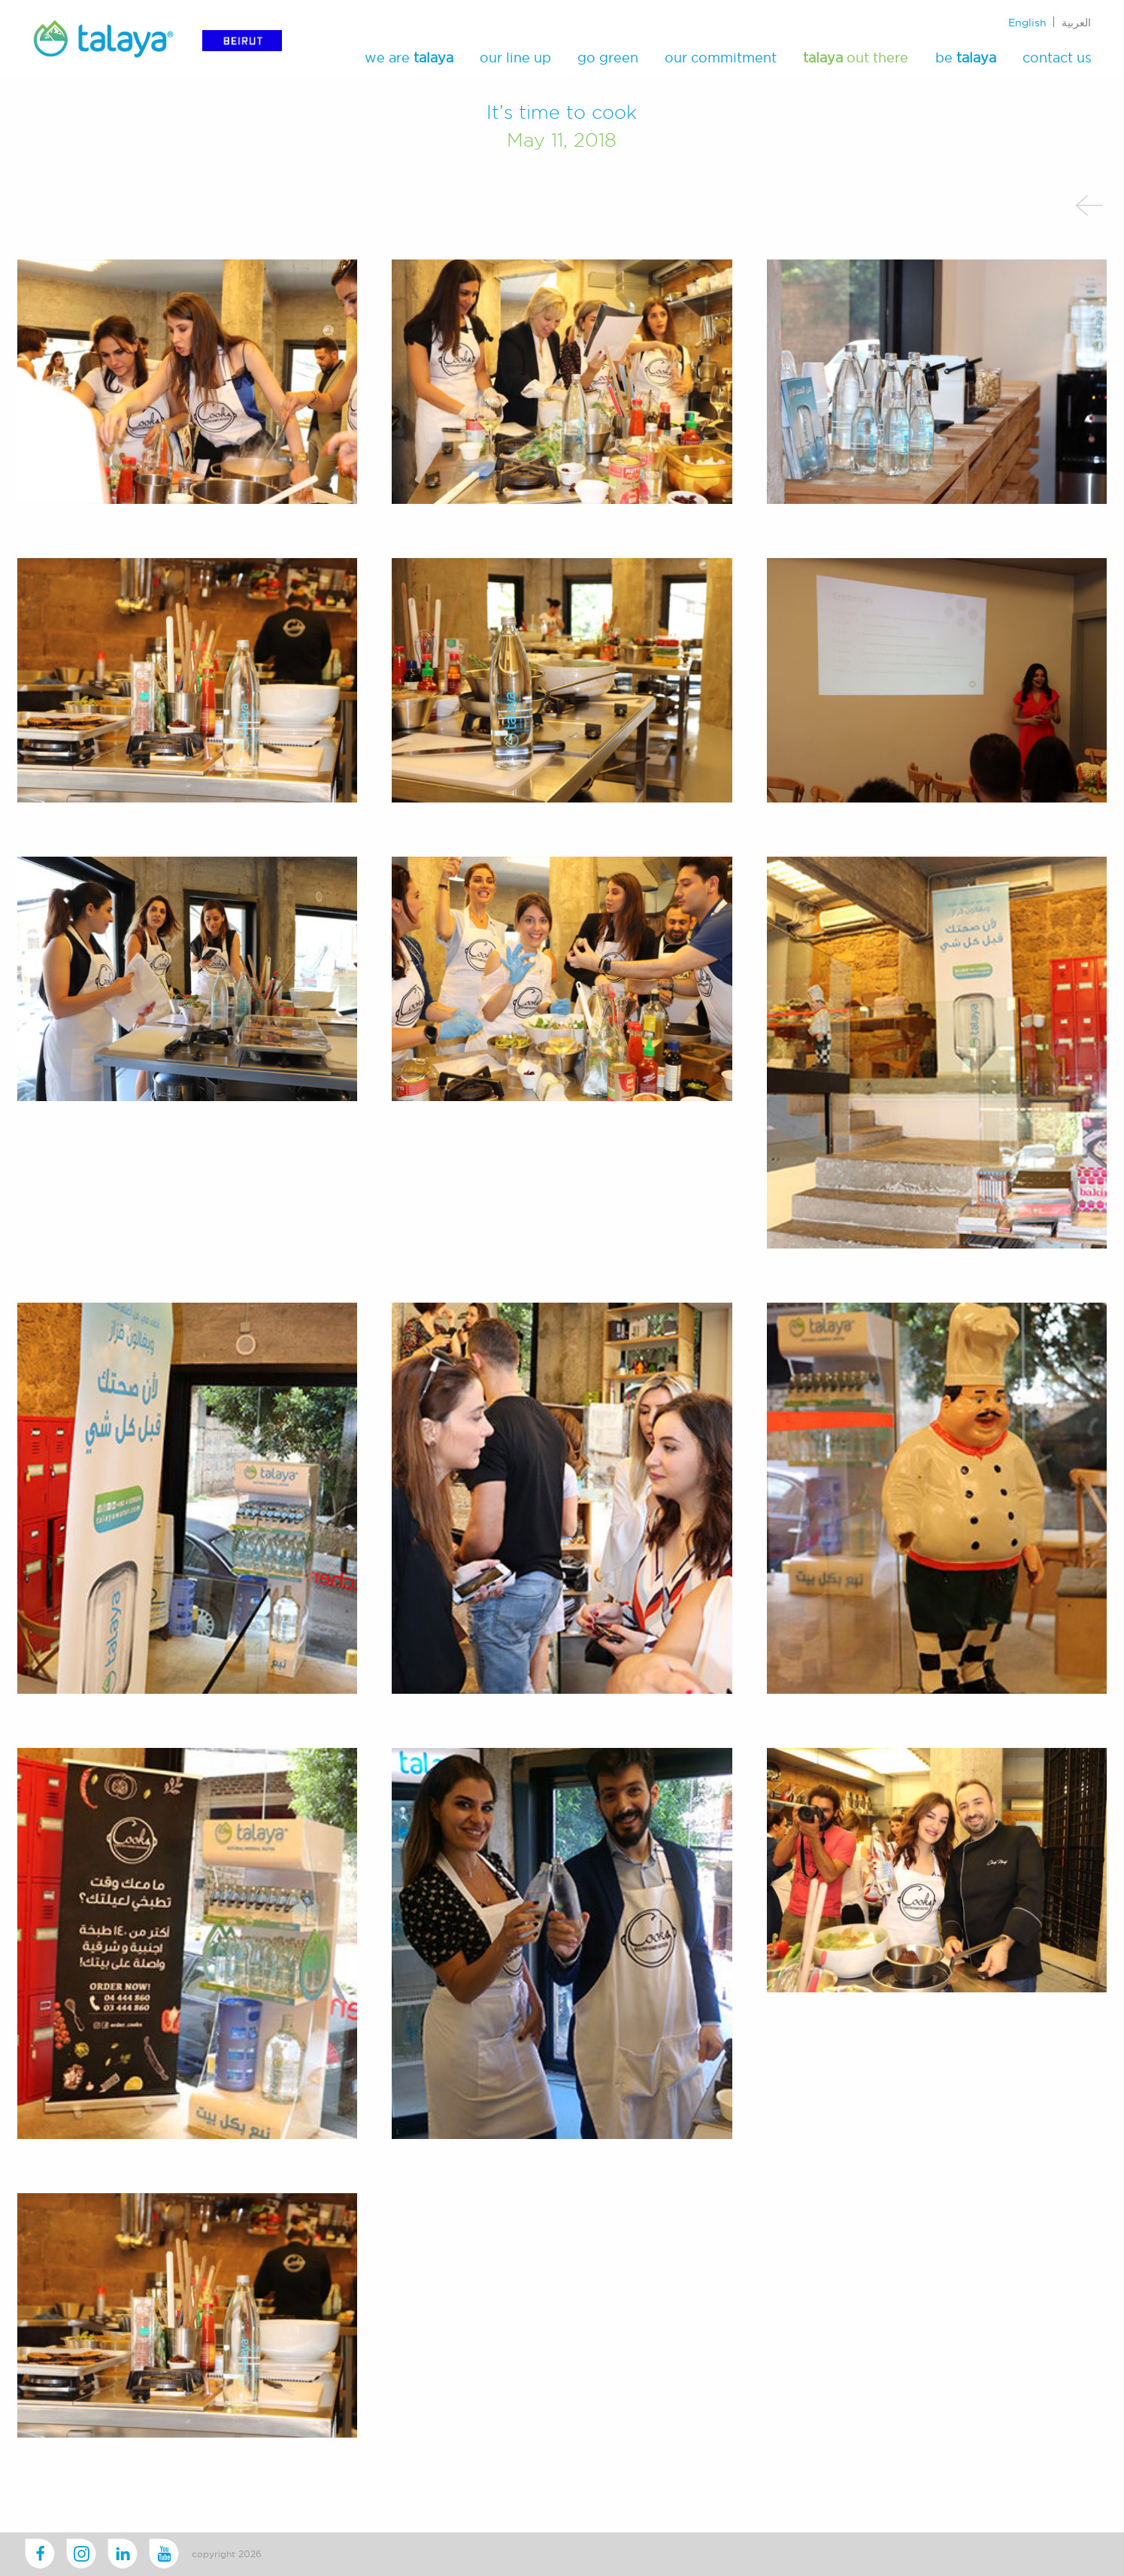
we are (409, 57)
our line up (515, 57)
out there (855, 57)
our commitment (721, 57)
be (965, 57)
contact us (1057, 57)
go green (607, 57)
